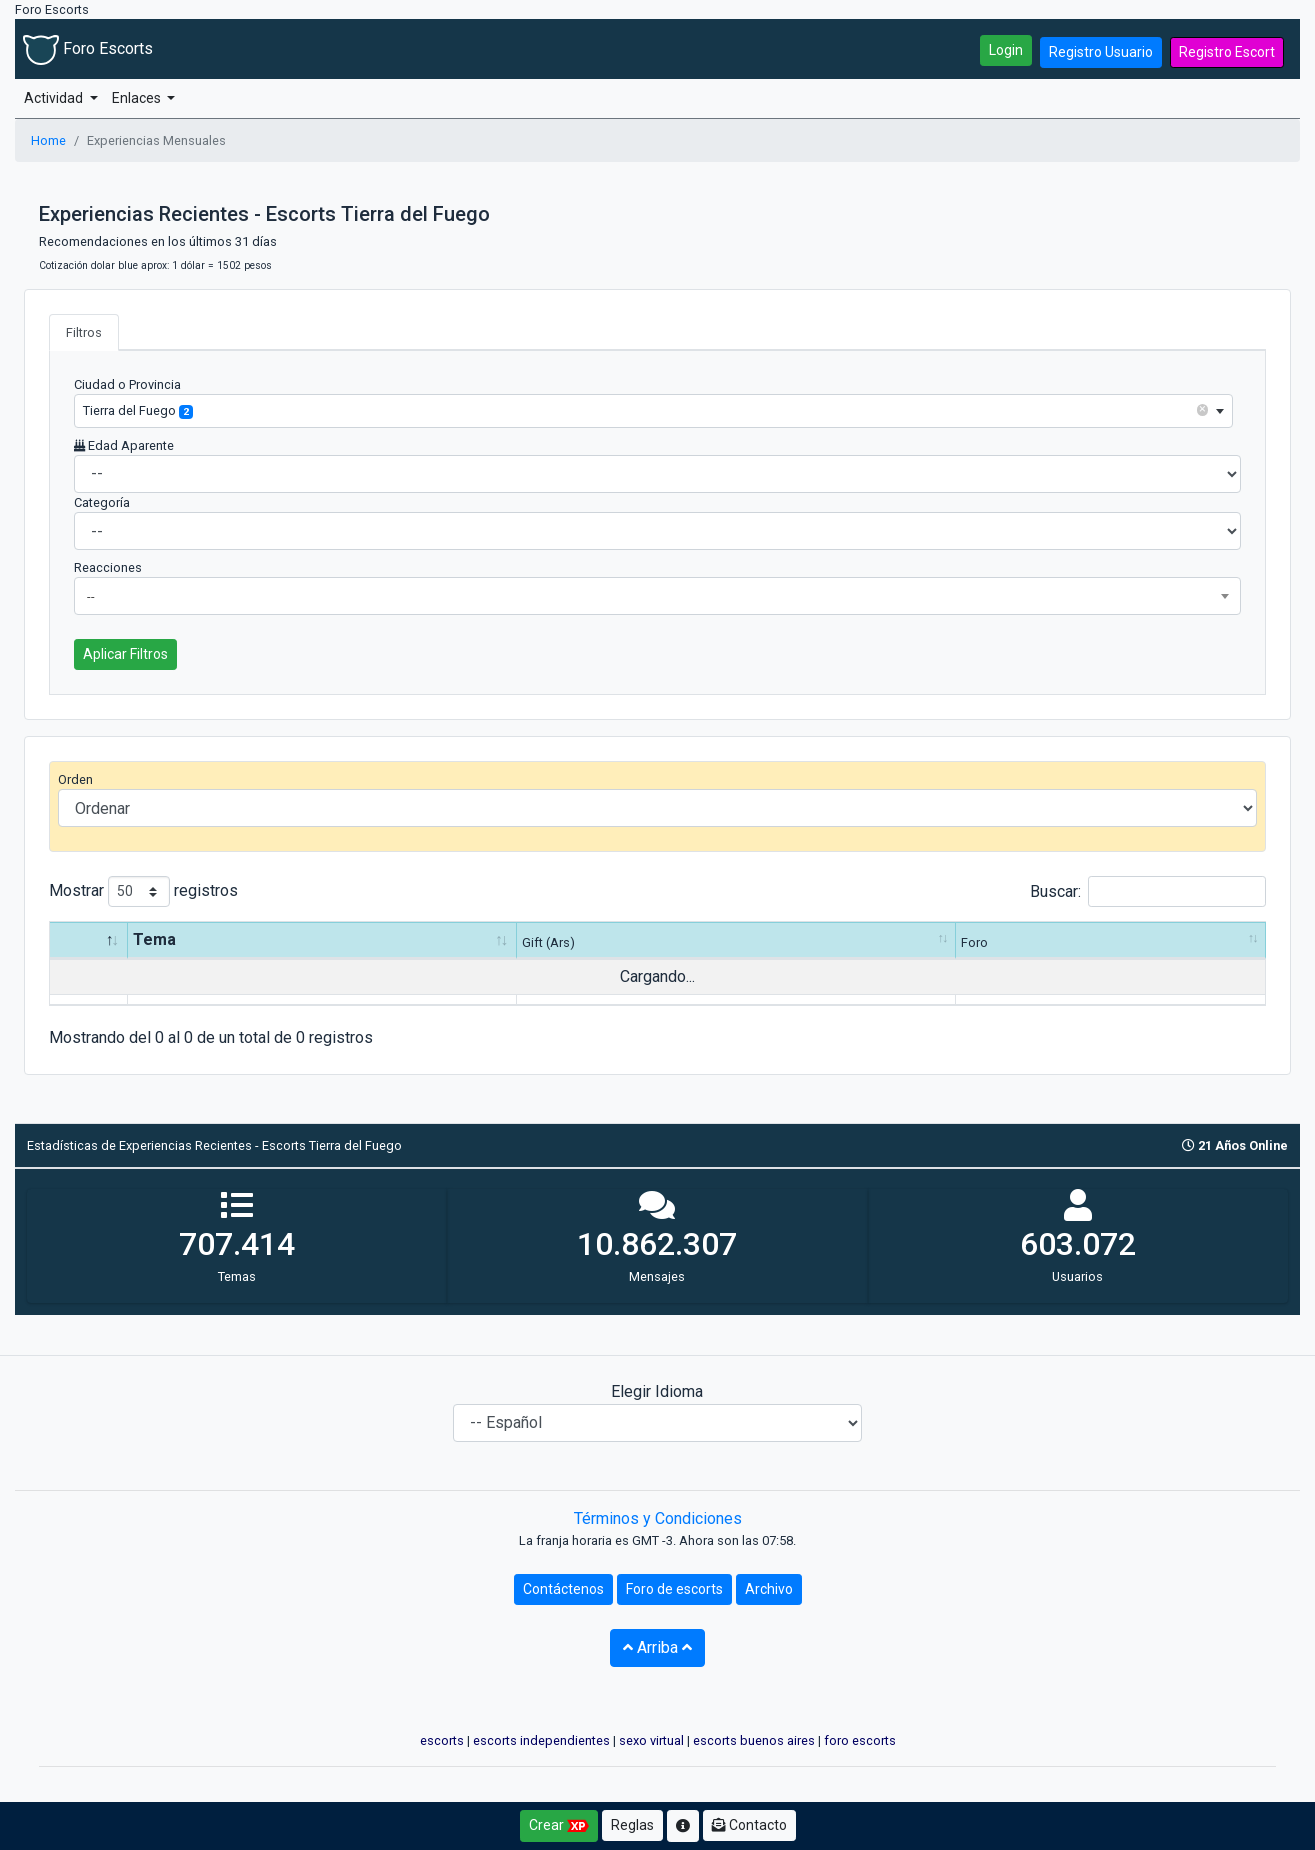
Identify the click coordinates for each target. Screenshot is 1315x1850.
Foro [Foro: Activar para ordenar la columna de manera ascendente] (974, 942)
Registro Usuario (1101, 52)
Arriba (657, 1647)
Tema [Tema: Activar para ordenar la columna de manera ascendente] (154, 939)
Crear (559, 1826)
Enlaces (138, 98)
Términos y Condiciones (658, 1518)
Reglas (632, 1825)
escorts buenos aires (754, 1740)
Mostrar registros (143, 891)
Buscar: (1148, 891)
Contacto (749, 1825)
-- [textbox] (91, 596)
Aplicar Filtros (125, 654)
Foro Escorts (88, 48)
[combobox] (653, 410)
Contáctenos (563, 1589)
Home (48, 140)
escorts (442, 1740)
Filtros (84, 332)
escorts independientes (541, 1740)
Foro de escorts (674, 1589)
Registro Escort (1227, 52)
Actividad (55, 98)
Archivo (769, 1589)
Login (1006, 50)
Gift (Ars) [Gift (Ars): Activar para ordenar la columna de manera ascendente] (548, 942)
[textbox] (653, 410)
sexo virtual (651, 1740)
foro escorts (860, 1740)
